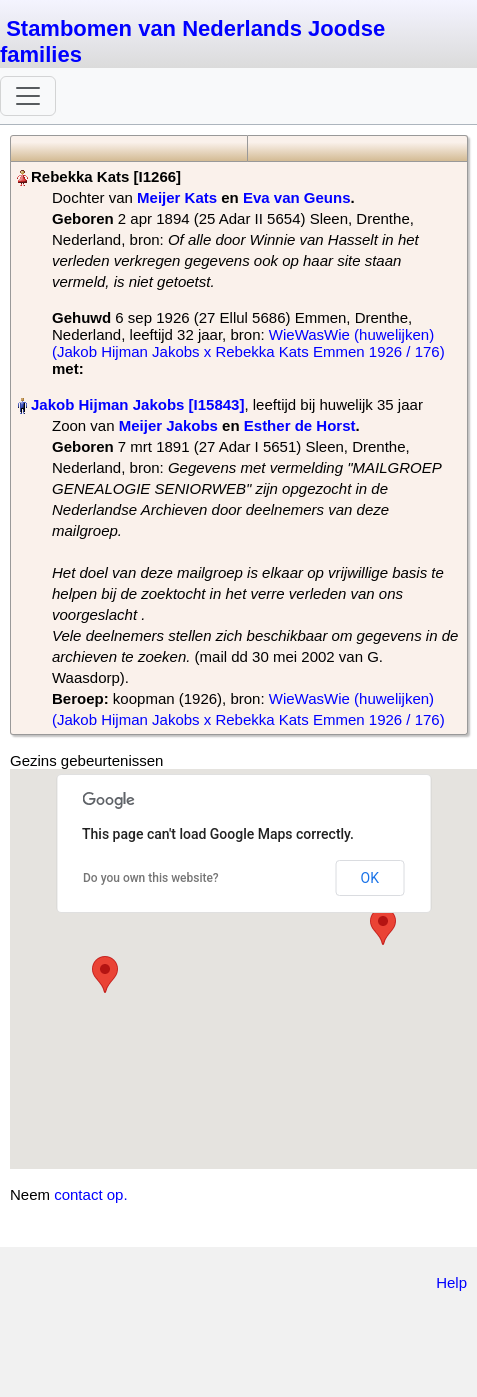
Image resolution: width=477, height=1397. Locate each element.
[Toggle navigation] (28, 96)
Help (451, 1282)
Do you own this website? (151, 878)
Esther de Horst (300, 425)
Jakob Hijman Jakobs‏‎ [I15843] (137, 404)
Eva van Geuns (297, 197)
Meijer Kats (177, 197)
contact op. (90, 1194)
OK (370, 878)
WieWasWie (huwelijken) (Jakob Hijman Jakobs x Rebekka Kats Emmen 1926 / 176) (248, 343)
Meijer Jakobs (168, 425)
